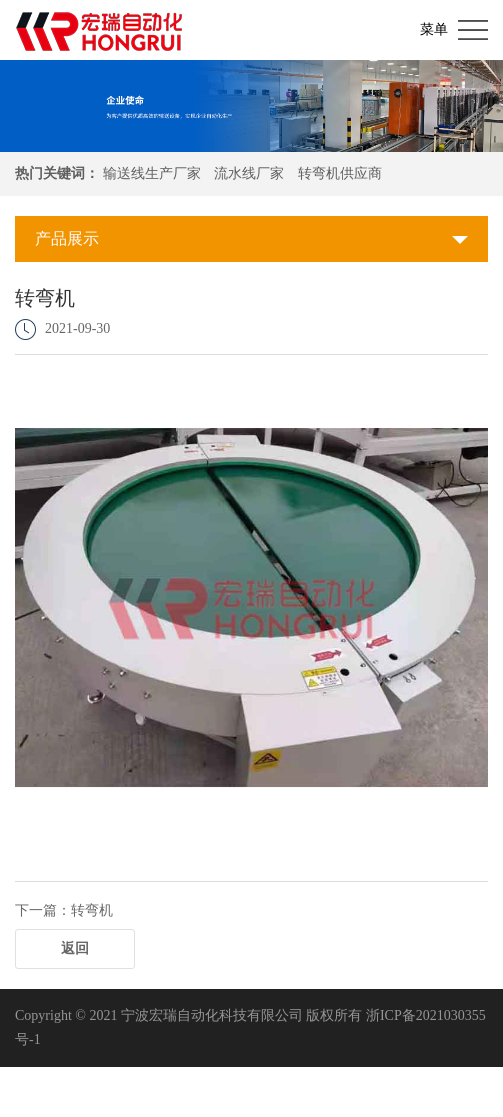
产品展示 (67, 238)
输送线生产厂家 (152, 173)
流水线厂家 (249, 173)
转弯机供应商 (340, 173)
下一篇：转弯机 (64, 910)
